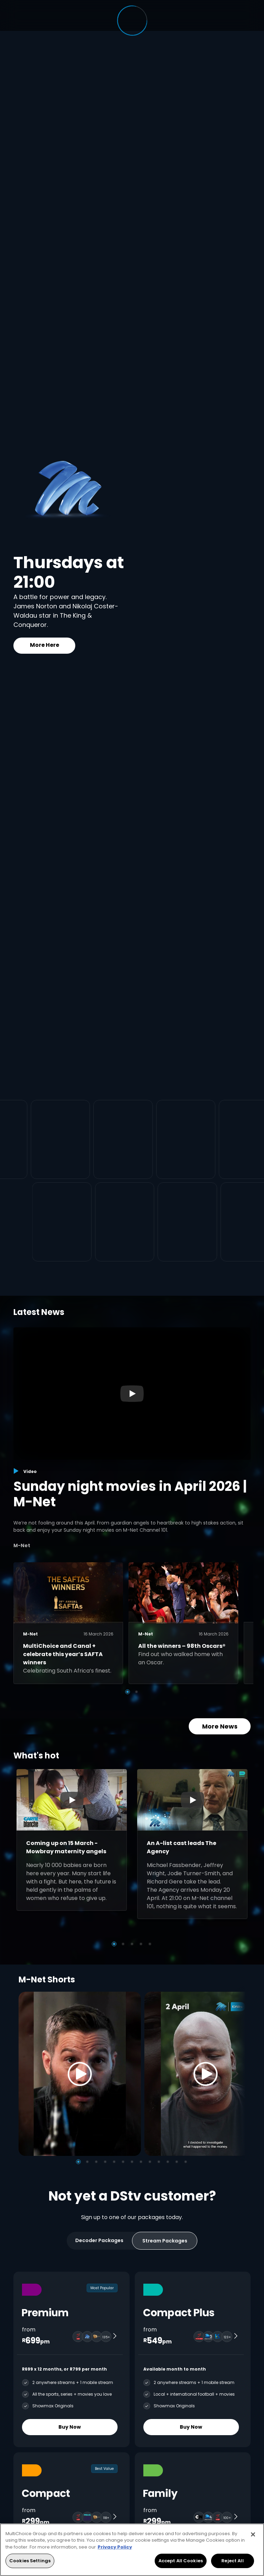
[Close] (253, 2534)
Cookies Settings (30, 2560)
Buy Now (69, 2426)
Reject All (232, 2560)
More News (220, 1726)
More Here (44, 645)
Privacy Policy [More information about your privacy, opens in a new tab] (115, 2547)
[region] (132, 2549)
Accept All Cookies (180, 2560)
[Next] (237, 2073)
